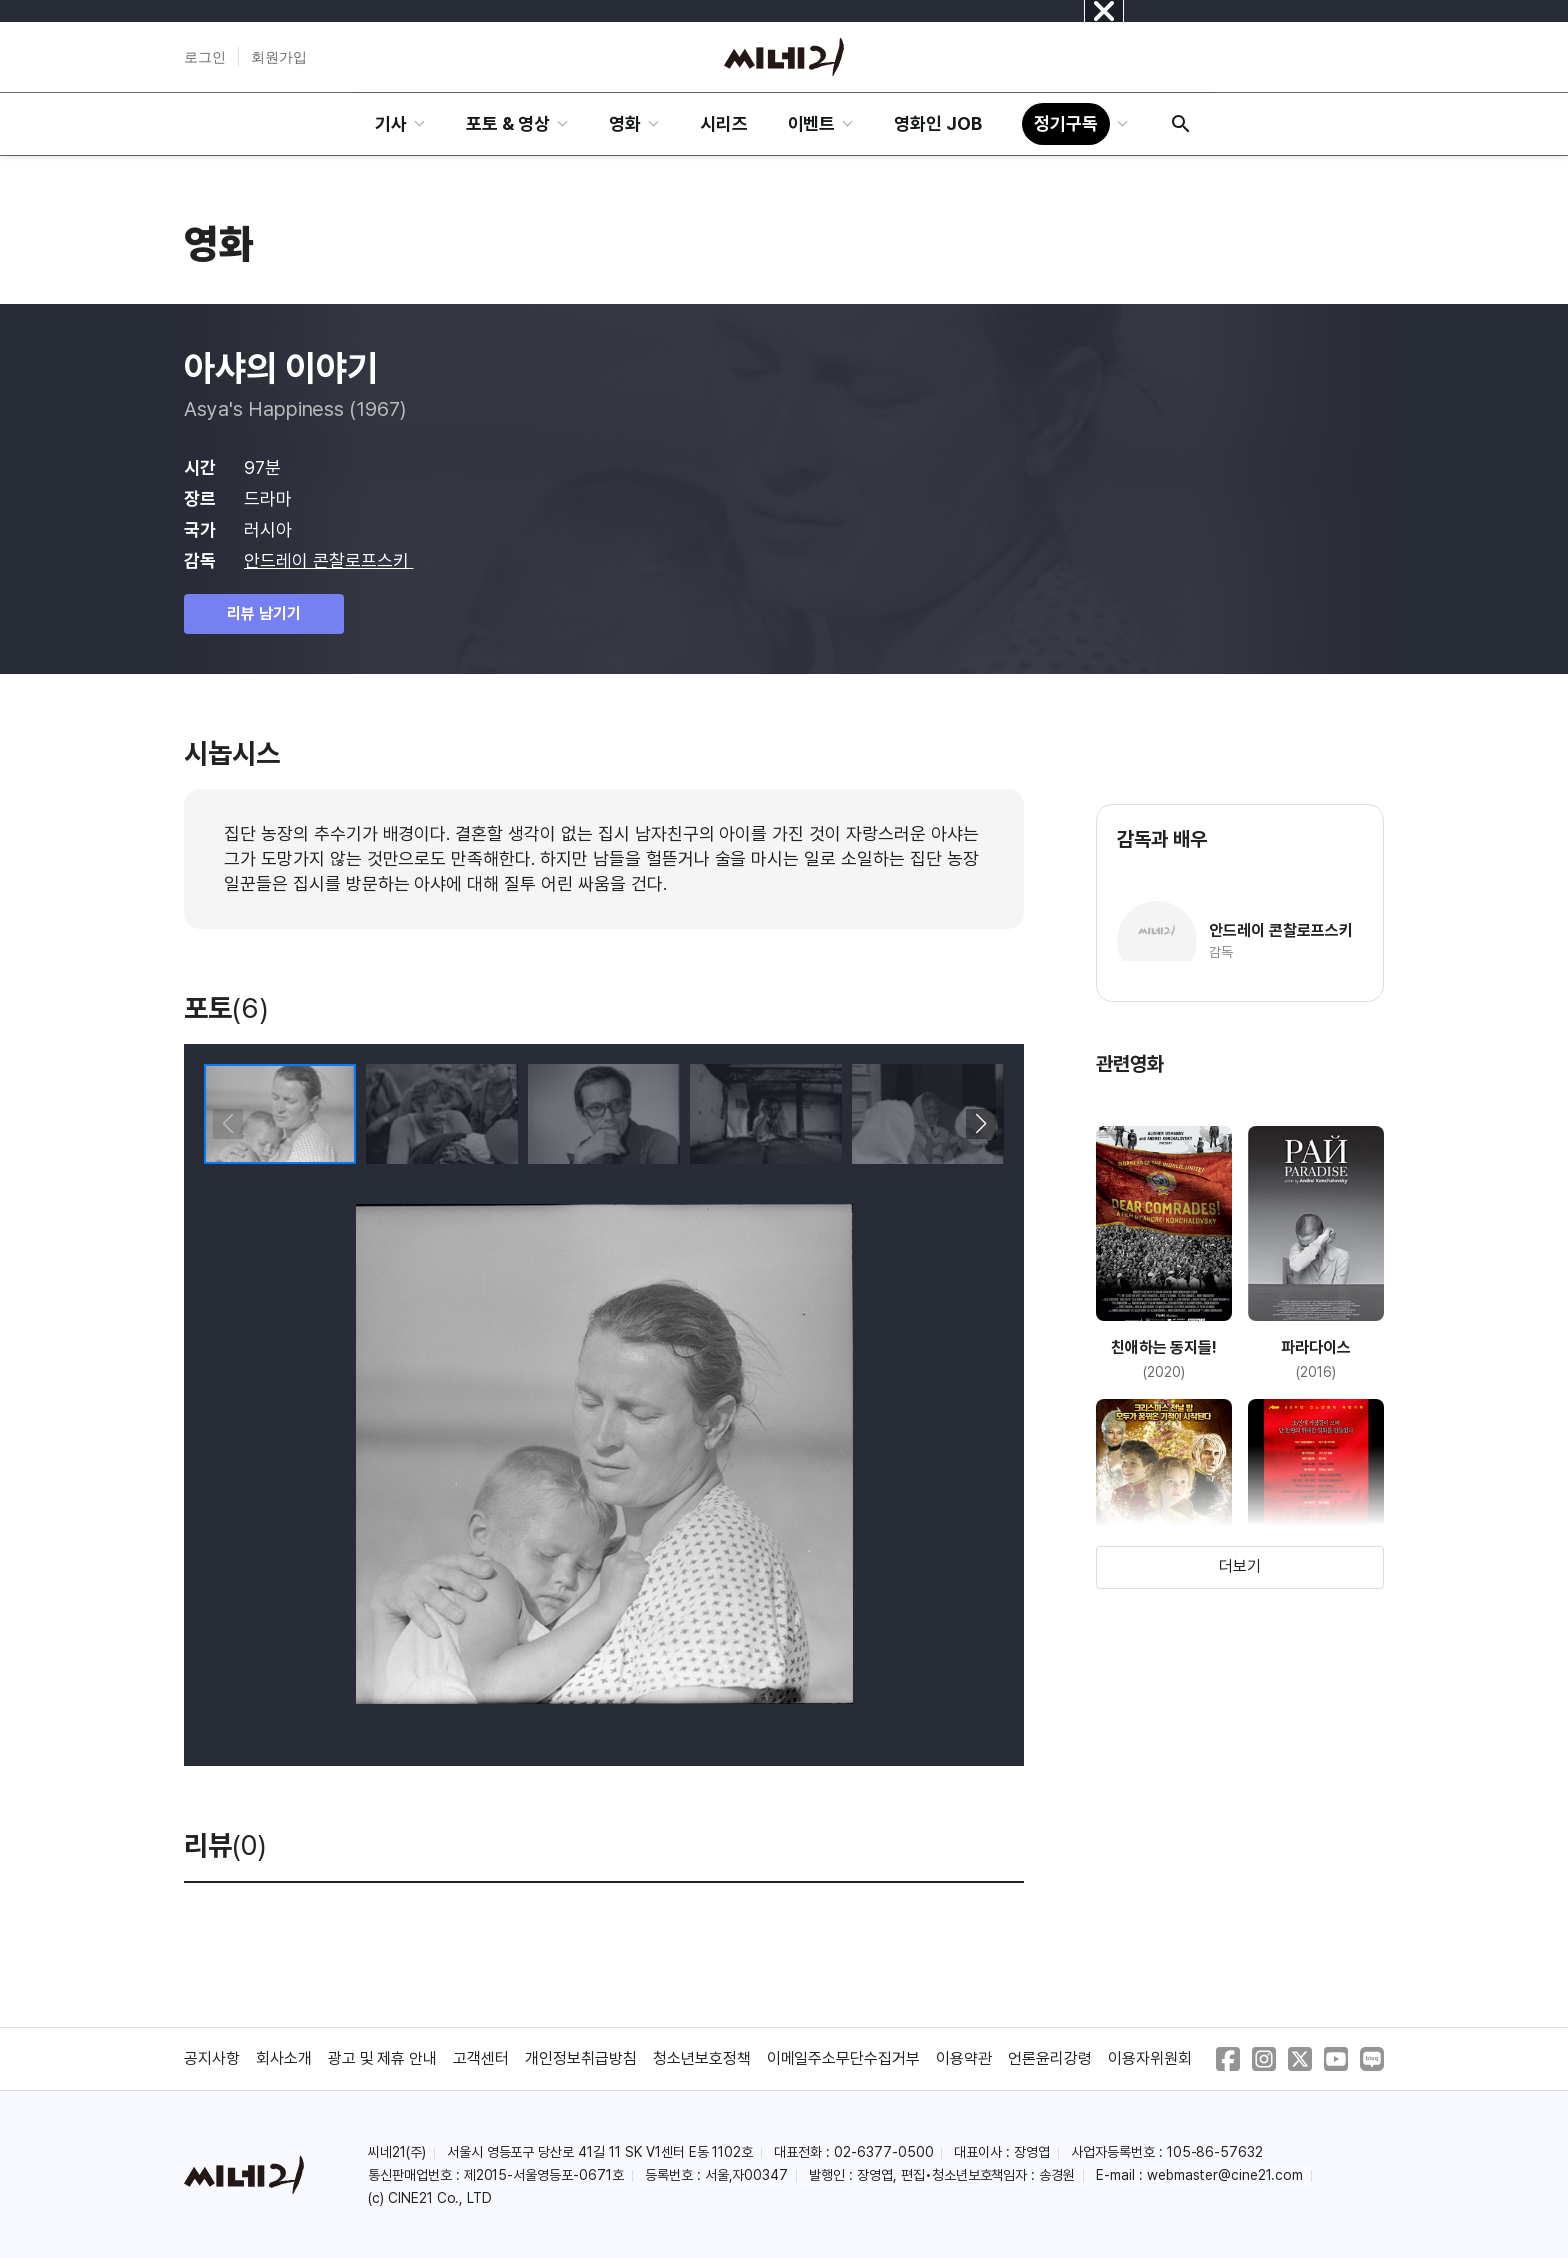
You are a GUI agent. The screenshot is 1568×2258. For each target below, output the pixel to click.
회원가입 (279, 57)
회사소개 (284, 2058)
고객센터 (481, 2058)
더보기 (1240, 1566)
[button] (980, 1124)
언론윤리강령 (1050, 2058)
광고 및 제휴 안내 (383, 2058)
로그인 (205, 57)
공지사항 (212, 2058)
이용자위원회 (1150, 2058)
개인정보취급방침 (581, 2058)
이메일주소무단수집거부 (844, 2058)
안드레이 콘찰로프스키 (329, 560)
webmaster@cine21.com (1225, 2175)
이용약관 (964, 2058)
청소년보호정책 (702, 2058)
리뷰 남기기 (264, 613)
